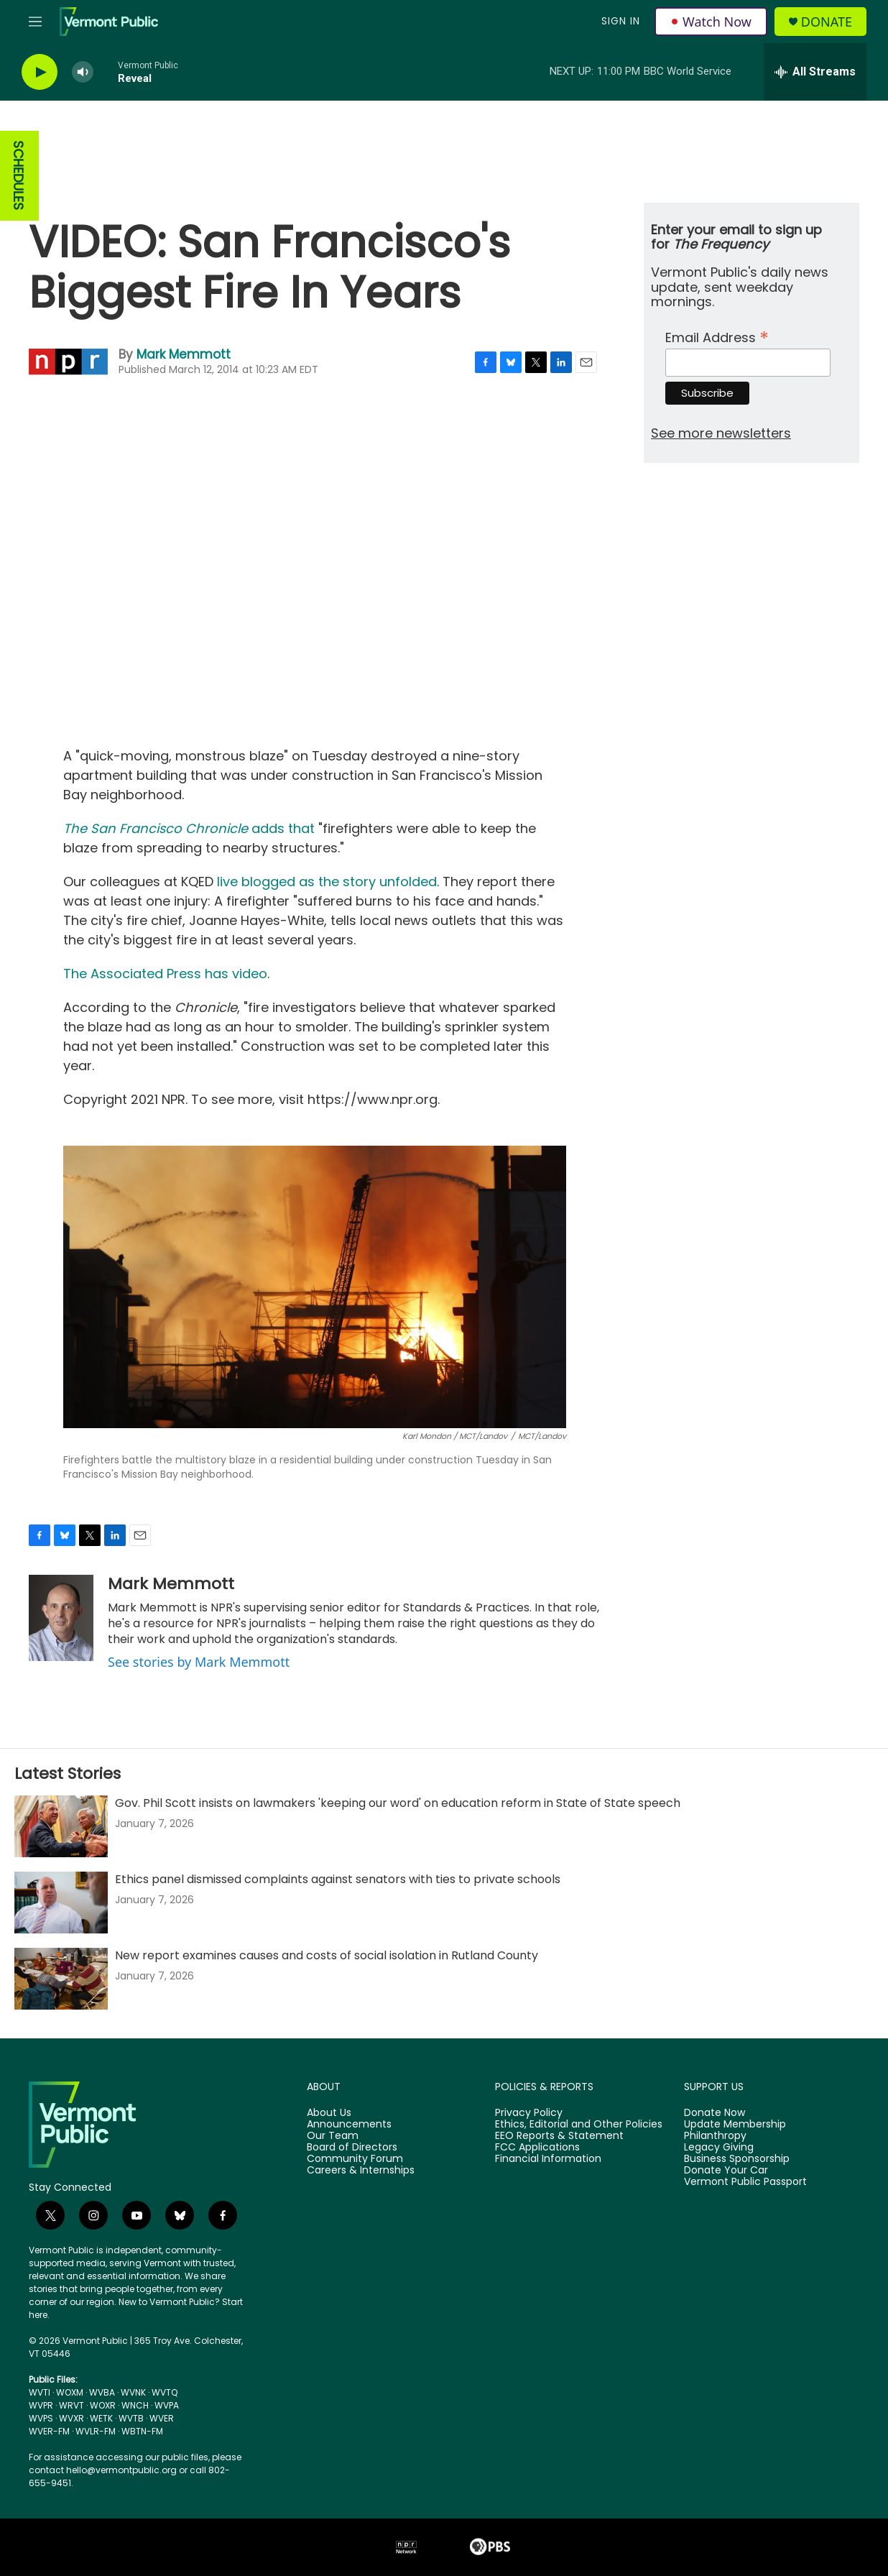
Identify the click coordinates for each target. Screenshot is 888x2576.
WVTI (39, 2392)
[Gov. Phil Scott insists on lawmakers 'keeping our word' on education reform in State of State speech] (61, 1826)
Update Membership (735, 2124)
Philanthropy (715, 2136)
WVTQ (164, 2392)
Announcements (349, 2124)
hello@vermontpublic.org (121, 2470)
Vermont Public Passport (745, 2182)
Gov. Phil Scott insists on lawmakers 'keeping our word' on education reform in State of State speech (397, 1803)
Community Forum (355, 2159)
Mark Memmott (184, 354)
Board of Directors (352, 2147)
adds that (189, 828)
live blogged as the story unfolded (327, 882)
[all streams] (815, 72)
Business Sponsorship (737, 2159)
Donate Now (714, 2113)
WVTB (131, 2418)
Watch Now (710, 21)
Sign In (620, 21)
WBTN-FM (142, 2431)
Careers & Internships (361, 2170)
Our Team (333, 2136)
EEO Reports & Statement (559, 2136)
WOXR (103, 2405)
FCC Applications (537, 2147)
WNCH (135, 2405)
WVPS (41, 2418)
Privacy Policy (529, 2113)
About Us (329, 2113)
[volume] (82, 72)
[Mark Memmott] (61, 1618)
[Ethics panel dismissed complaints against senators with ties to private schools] (61, 1902)
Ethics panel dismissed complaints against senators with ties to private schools (337, 1879)
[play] (39, 72)
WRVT (71, 2405)
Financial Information (548, 2159)
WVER (161, 2418)
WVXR (71, 2418)
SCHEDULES (18, 176)
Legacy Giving (719, 2147)
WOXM (69, 2392)
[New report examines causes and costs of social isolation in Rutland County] (61, 1979)
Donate (826, 21)
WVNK (133, 2392)
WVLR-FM (95, 2431)
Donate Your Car (726, 2170)
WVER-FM (49, 2431)
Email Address (717, 336)
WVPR (41, 2405)
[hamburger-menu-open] (35, 21)
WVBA (102, 2392)
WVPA (166, 2405)
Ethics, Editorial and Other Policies (578, 2124)
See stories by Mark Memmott (199, 1661)
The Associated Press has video (165, 974)
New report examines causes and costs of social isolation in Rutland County (326, 1955)
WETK (101, 2418)
